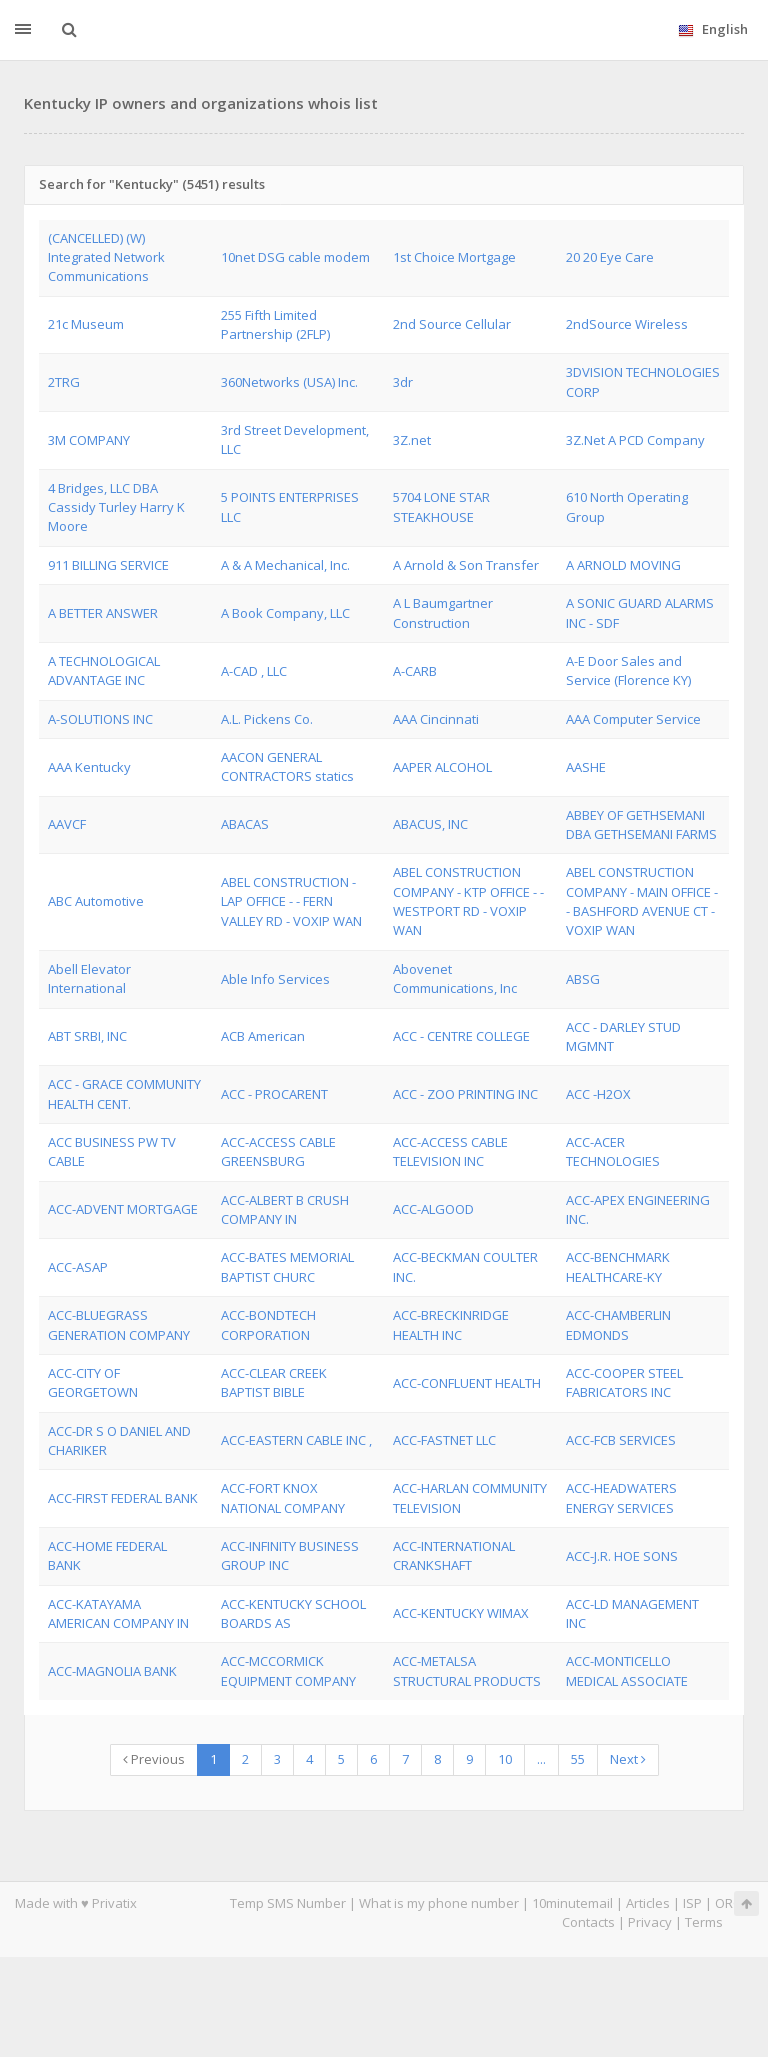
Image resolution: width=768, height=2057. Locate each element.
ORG (729, 1903)
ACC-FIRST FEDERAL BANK (123, 1498)
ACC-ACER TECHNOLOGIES (613, 1151)
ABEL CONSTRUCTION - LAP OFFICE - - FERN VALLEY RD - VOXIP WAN (291, 901)
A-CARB (415, 671)
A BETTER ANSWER (103, 613)
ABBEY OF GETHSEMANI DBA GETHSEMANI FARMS (641, 824)
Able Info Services (275, 979)
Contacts (588, 1922)
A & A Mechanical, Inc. (285, 565)
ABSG (583, 979)
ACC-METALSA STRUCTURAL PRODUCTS (467, 1670)
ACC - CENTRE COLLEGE (461, 1036)
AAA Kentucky (89, 767)
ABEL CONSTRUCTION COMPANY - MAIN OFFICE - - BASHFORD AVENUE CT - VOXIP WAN (642, 901)
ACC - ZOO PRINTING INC (465, 1094)
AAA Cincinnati (436, 719)
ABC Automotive (96, 901)
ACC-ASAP (78, 1267)
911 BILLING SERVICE (108, 565)
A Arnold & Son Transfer (466, 565)
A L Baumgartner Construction (443, 612)
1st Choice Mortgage (454, 257)
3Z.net (412, 440)
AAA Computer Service (633, 719)
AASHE (586, 767)
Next (628, 1759)
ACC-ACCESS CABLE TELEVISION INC (450, 1151)
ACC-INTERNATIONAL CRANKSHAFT (454, 1555)
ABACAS (245, 824)
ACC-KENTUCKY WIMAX (461, 1613)
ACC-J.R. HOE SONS (622, 1556)
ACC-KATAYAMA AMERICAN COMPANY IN (118, 1613)
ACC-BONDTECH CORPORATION (268, 1324)
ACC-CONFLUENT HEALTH (467, 1383)
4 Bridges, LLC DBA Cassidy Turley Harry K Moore (116, 507)
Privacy (650, 1922)
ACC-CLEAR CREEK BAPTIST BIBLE (274, 1382)
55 (578, 1759)
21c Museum (86, 324)
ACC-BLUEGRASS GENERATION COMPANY (119, 1324)
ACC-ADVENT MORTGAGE (123, 1209)
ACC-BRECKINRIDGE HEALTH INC (451, 1324)
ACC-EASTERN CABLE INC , (296, 1440)
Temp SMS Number (288, 1903)
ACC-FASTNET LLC (444, 1440)
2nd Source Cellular (452, 324)
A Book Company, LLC (285, 613)
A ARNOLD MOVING (623, 565)
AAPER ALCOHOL (442, 767)
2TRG (64, 382)
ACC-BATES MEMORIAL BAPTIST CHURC (287, 1266)
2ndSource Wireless (627, 324)
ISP (692, 1903)
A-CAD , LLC (254, 671)
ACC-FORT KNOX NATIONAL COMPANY (283, 1497)
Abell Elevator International (89, 978)
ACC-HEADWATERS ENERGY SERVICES (621, 1497)
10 (505, 1759)
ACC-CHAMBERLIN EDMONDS (618, 1324)
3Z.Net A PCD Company (635, 440)
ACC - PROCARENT (274, 1094)
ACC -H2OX (598, 1094)
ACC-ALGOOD (433, 1209)
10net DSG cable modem (295, 257)
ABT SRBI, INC (87, 1036)
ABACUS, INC (430, 824)
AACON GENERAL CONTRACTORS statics (287, 766)
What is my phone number (439, 1903)
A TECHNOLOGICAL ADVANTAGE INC (104, 670)
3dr (403, 382)
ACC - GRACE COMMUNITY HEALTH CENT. (124, 1093)
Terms (704, 1922)
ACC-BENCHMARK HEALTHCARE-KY (618, 1266)
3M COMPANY (89, 440)
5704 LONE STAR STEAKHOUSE (441, 506)
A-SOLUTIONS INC (100, 719)
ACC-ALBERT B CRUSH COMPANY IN (285, 1209)
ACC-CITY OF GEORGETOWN (93, 1382)
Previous (154, 1759)
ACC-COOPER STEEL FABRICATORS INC (624, 1382)
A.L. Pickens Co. (267, 719)
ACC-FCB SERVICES (621, 1440)
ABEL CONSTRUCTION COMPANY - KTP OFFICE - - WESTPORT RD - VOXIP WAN (468, 901)
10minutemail (572, 1903)
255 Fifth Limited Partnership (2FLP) (275, 324)
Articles (648, 1903)
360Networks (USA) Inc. (289, 382)
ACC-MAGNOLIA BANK (112, 1671)
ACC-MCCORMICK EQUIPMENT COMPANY (288, 1670)
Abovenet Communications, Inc (455, 978)
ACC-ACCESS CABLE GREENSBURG (278, 1151)
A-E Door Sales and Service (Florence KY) (628, 670)
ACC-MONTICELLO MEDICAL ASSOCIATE (627, 1670)
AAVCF (67, 824)
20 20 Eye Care (610, 257)
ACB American (263, 1036)
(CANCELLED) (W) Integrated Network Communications (106, 257)
